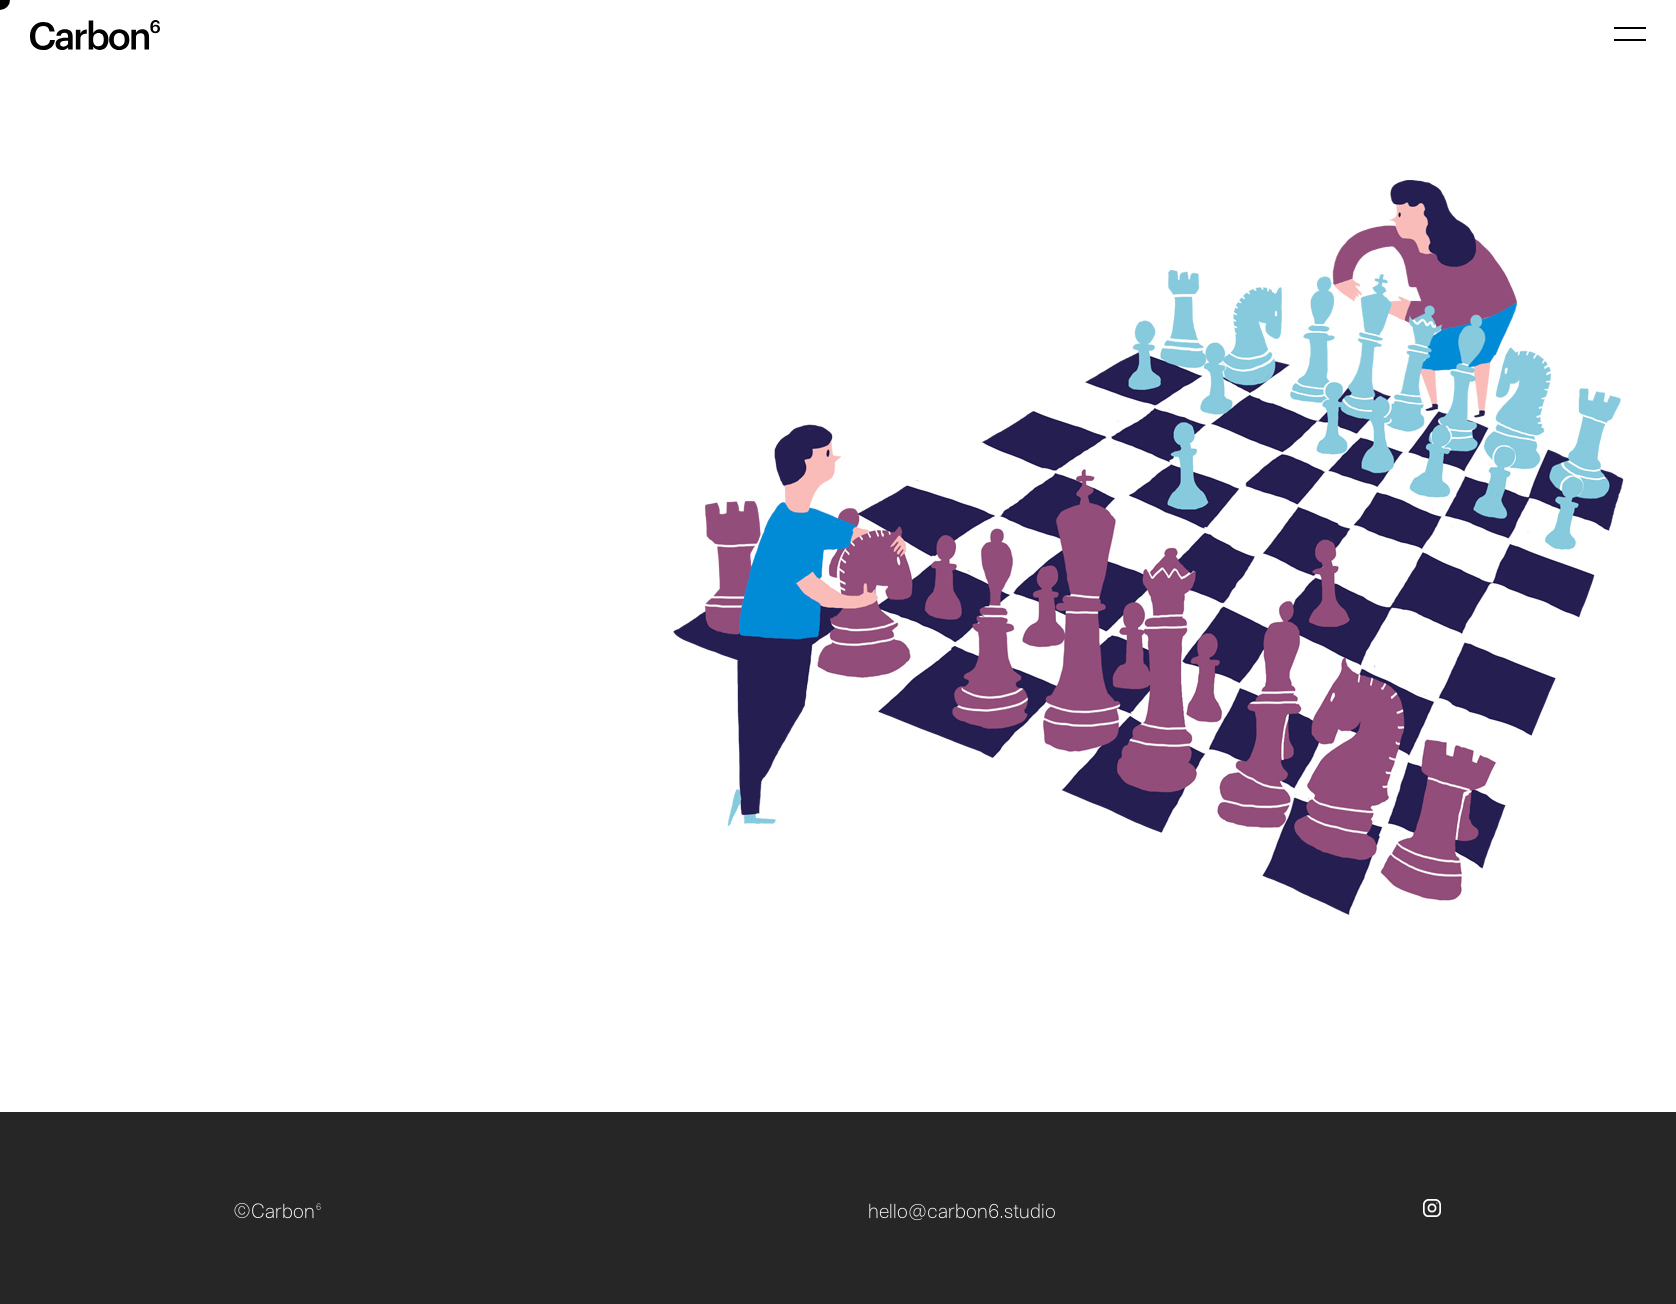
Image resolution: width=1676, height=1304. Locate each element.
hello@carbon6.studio (962, 1212)
